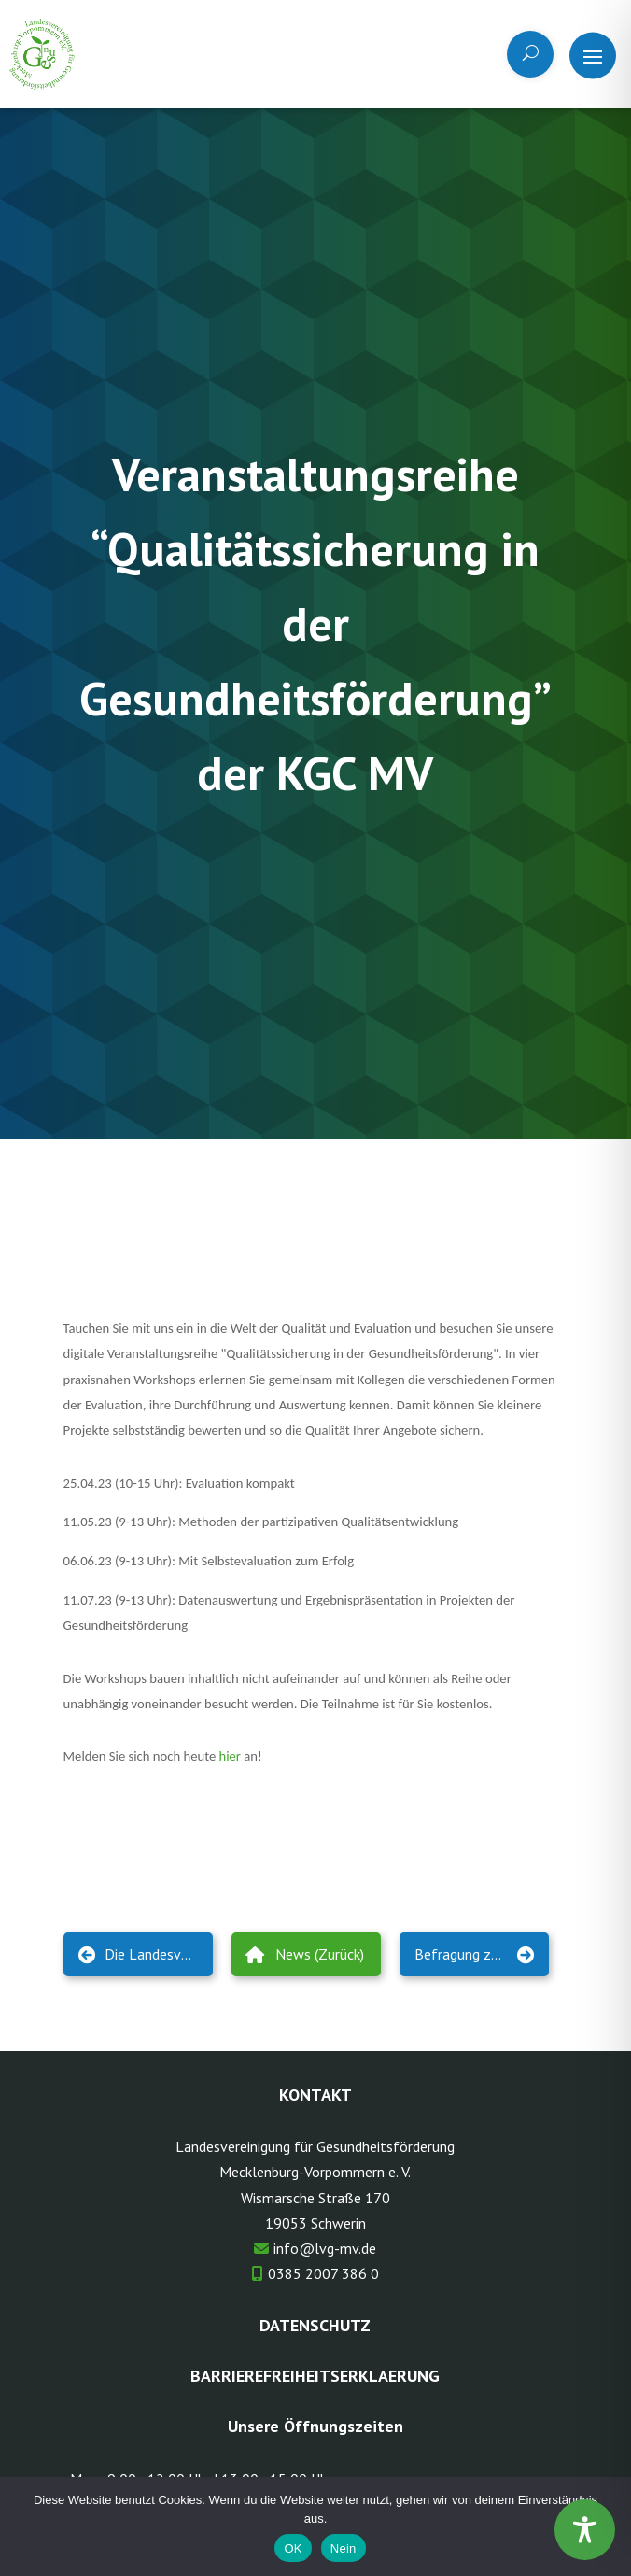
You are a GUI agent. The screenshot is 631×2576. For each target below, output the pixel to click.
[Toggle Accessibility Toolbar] (585, 2530)
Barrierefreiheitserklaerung (315, 2375)
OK (292, 2548)
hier (230, 1756)
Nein (343, 2548)
